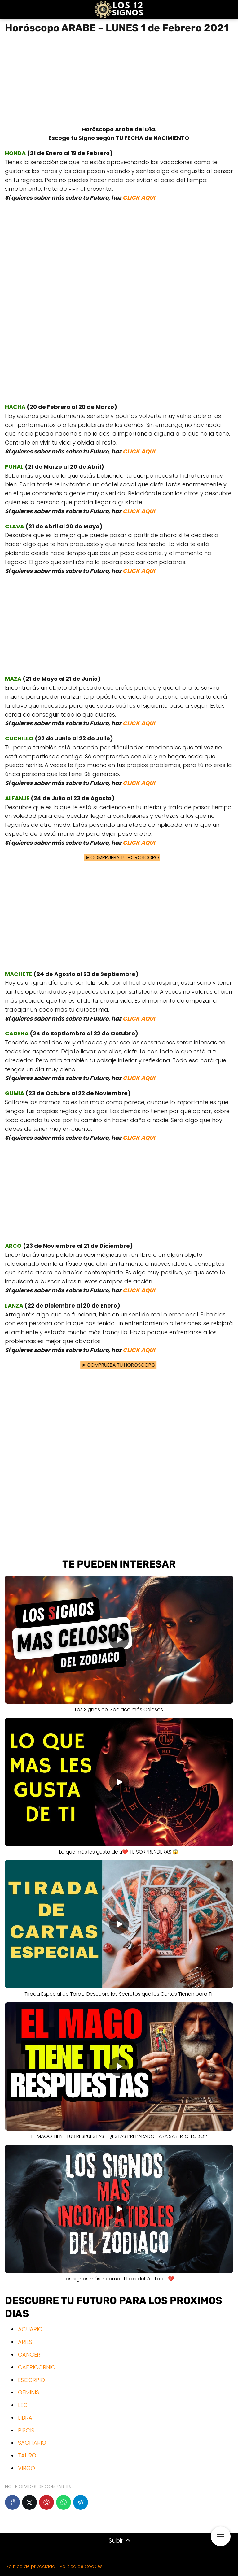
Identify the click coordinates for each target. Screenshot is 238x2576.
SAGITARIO (32, 2443)
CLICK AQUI (139, 198)
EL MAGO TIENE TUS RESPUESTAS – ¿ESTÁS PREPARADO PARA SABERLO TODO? (119, 2136)
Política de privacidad (30, 2566)
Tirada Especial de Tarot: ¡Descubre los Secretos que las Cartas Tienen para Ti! (119, 1993)
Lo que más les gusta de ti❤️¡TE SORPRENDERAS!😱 (119, 1851)
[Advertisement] (119, 81)
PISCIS (26, 2430)
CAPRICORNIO (36, 2367)
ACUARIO (30, 2329)
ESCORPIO (31, 2380)
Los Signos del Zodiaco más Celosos (119, 1709)
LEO (23, 2405)
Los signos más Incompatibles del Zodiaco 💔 (119, 2278)
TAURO (27, 2455)
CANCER (29, 2354)
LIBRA (25, 2418)
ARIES (25, 2342)
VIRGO (26, 2468)
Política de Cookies (81, 2566)
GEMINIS (28, 2392)
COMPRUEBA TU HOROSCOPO (118, 857)
